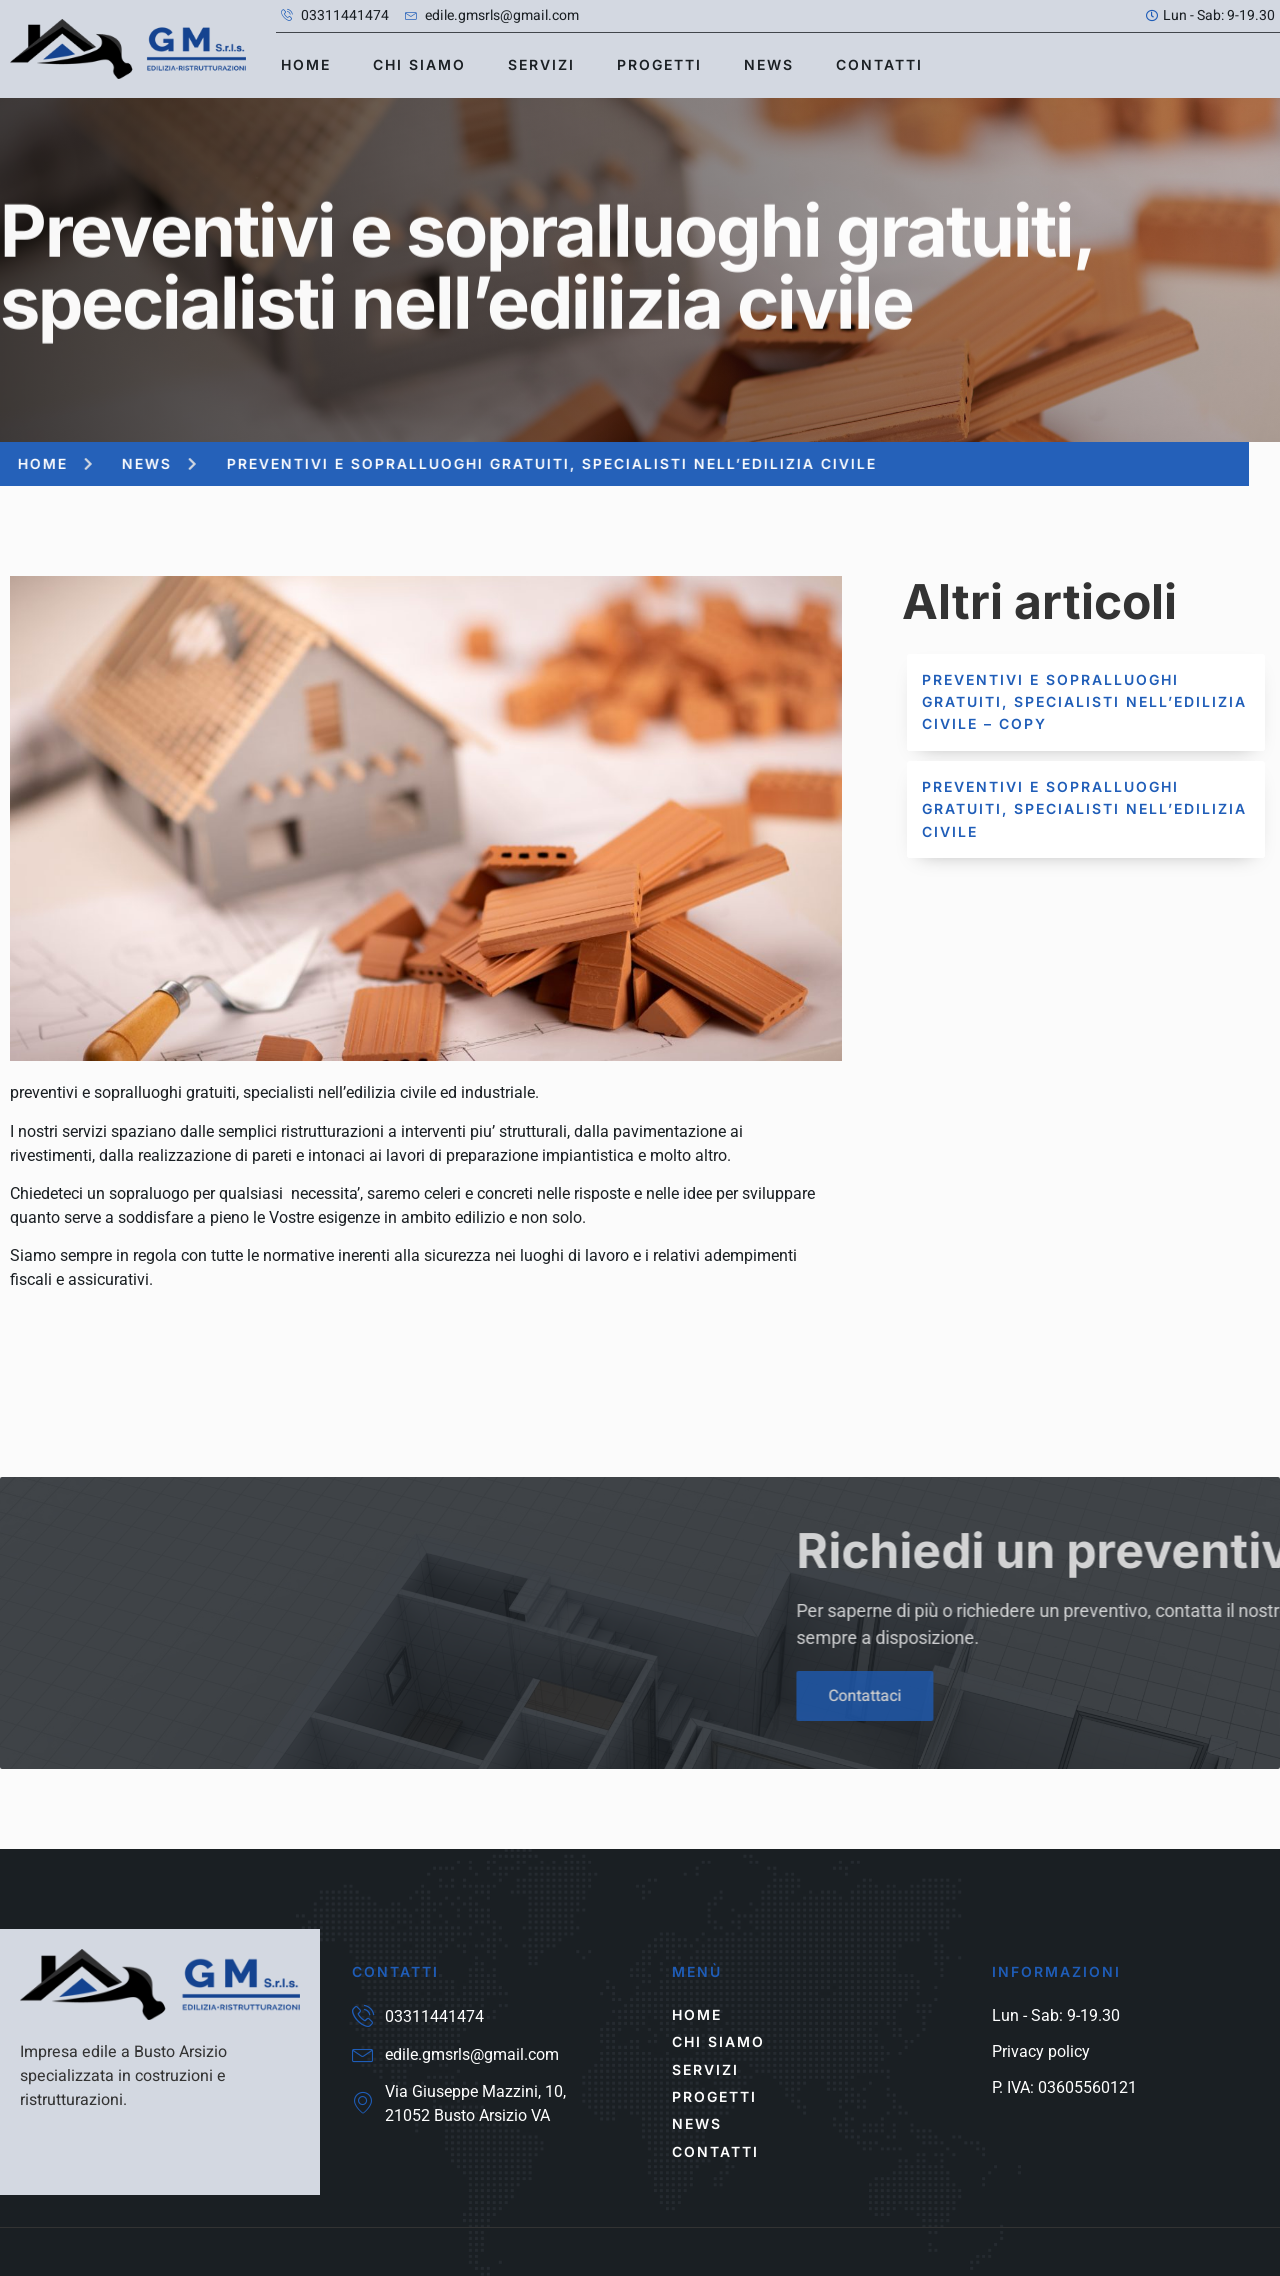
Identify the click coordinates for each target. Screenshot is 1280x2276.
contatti (879, 64)
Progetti (659, 64)
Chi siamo (419, 64)
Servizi (541, 64)
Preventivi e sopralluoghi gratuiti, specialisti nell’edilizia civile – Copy (1084, 702)
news (769, 64)
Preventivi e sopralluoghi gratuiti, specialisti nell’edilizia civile (1084, 809)
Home (306, 64)
